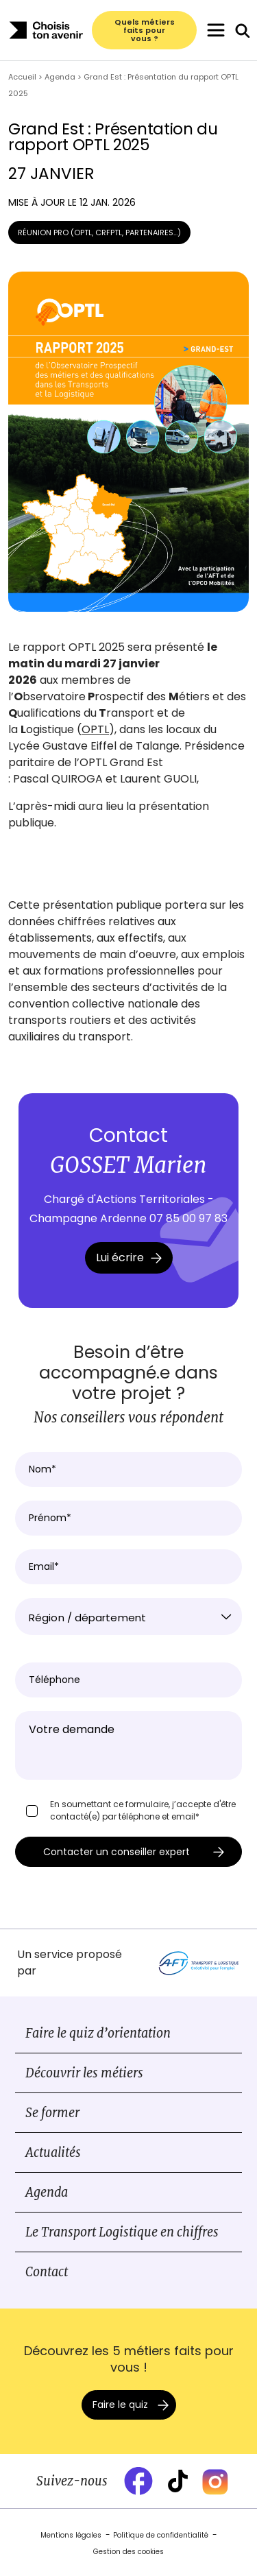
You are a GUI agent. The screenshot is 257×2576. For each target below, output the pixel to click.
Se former (52, 2113)
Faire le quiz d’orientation (98, 2033)
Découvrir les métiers (84, 2073)
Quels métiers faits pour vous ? (144, 30)
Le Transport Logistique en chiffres (122, 2232)
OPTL (95, 729)
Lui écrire (129, 1257)
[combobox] (128, 1616)
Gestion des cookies (128, 2552)
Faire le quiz (120, 2404)
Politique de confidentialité (160, 2535)
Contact (46, 2272)
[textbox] (128, 1617)
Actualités (53, 2152)
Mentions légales (70, 2535)
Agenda (46, 2192)
